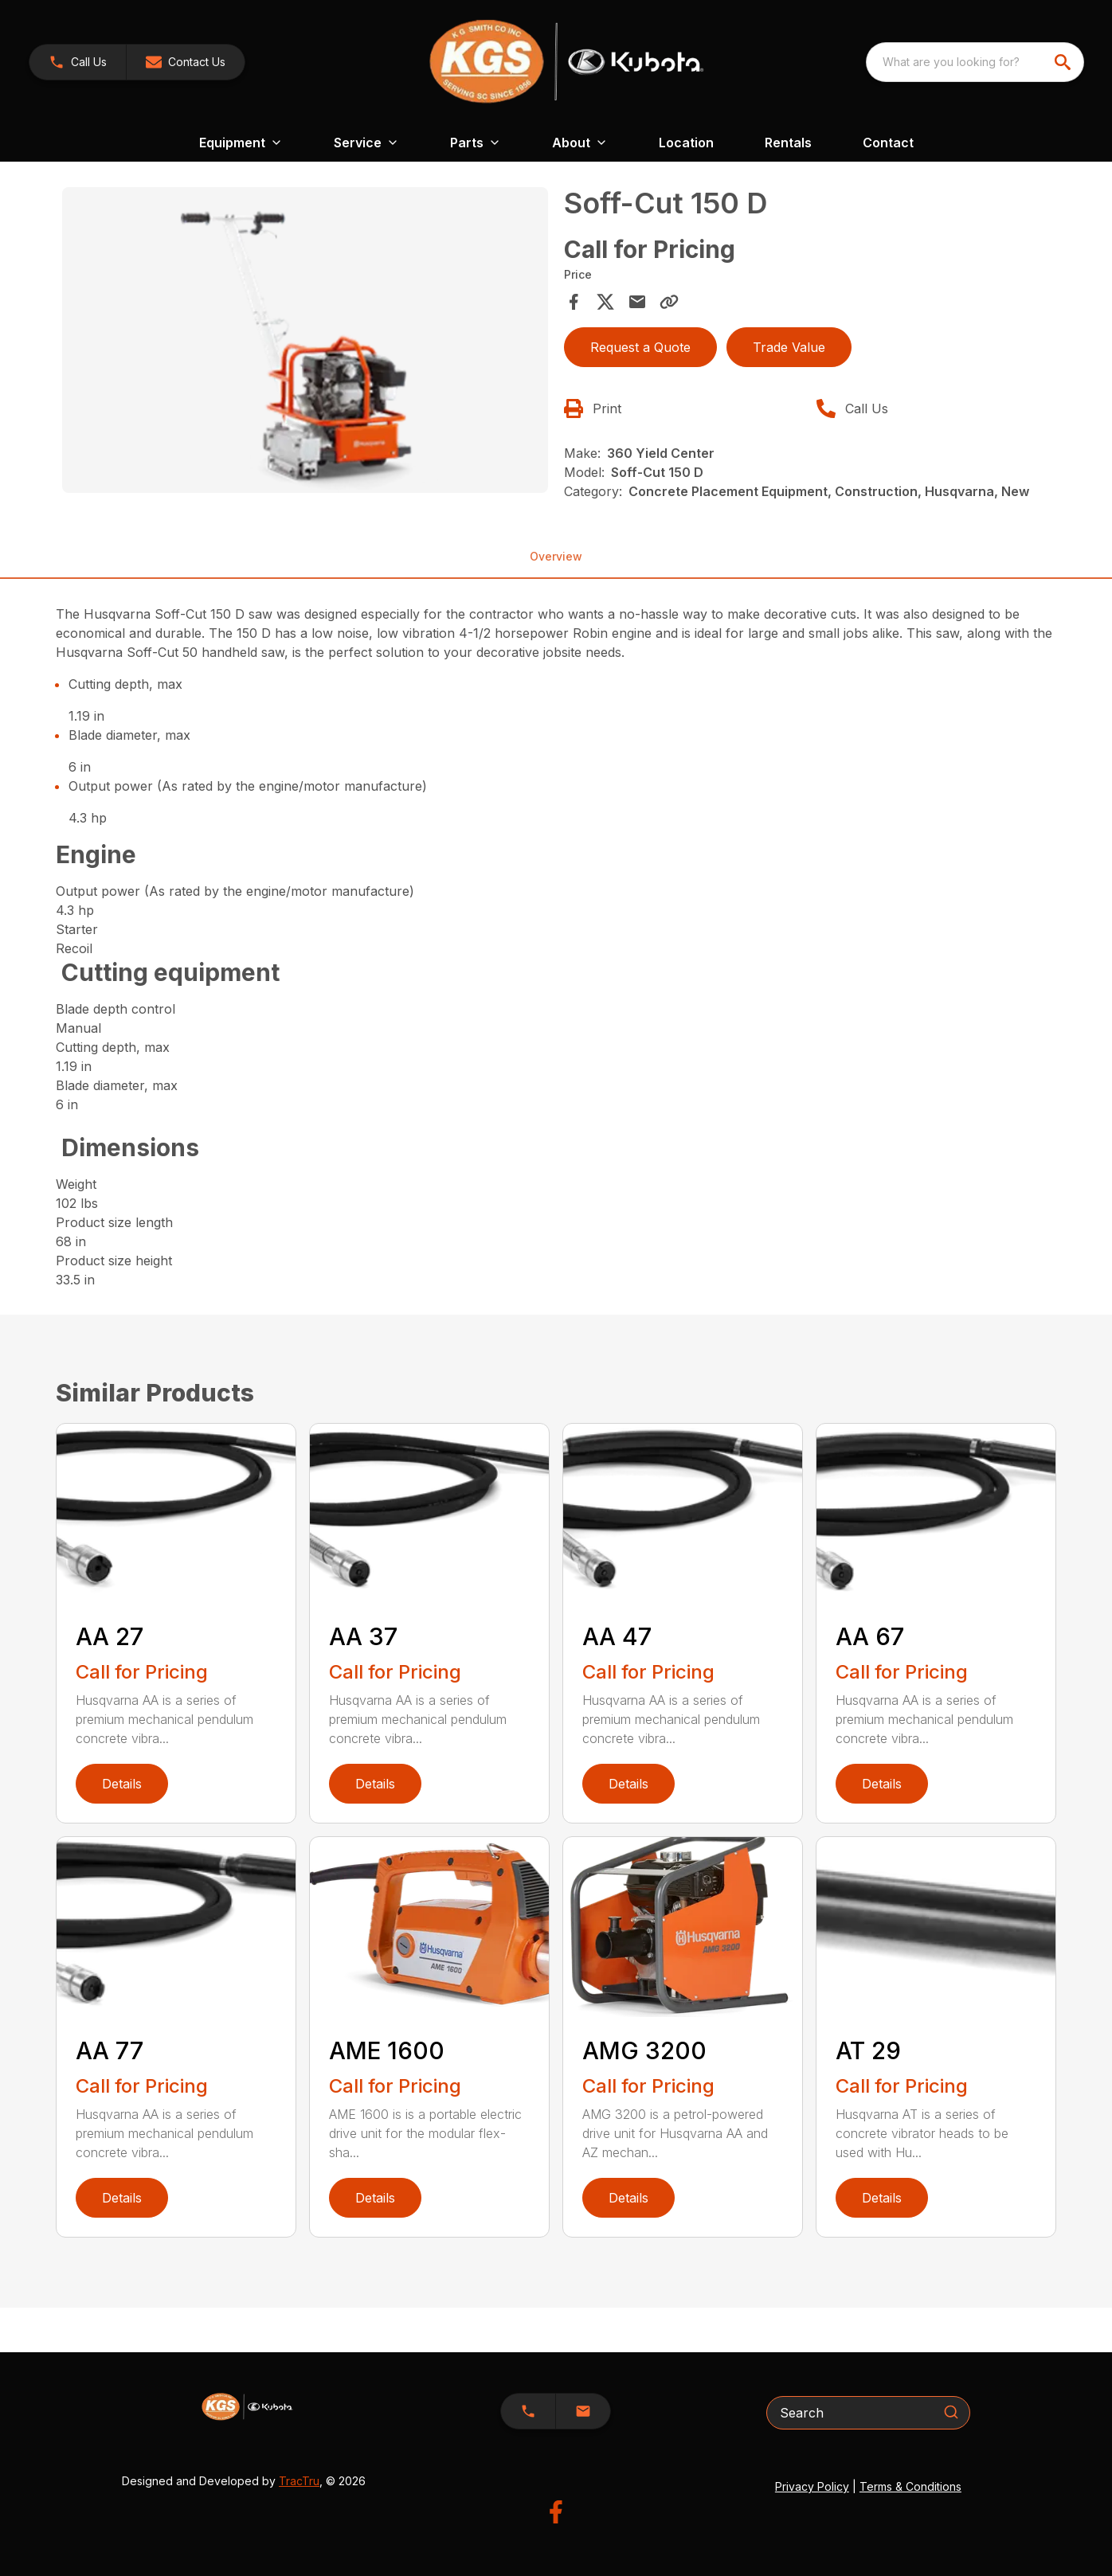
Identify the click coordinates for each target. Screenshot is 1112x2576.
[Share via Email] (637, 301)
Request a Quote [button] (640, 347)
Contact (888, 142)
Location (686, 142)
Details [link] (122, 1784)
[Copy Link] (669, 301)
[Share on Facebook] (573, 301)
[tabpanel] (305, 342)
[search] (1064, 62)
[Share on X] (605, 301)
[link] (78, 62)
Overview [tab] (556, 556)
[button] (185, 62)
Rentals (788, 142)
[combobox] (975, 62)
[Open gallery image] (305, 340)
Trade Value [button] (789, 347)
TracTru (299, 2481)
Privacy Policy (812, 2486)
